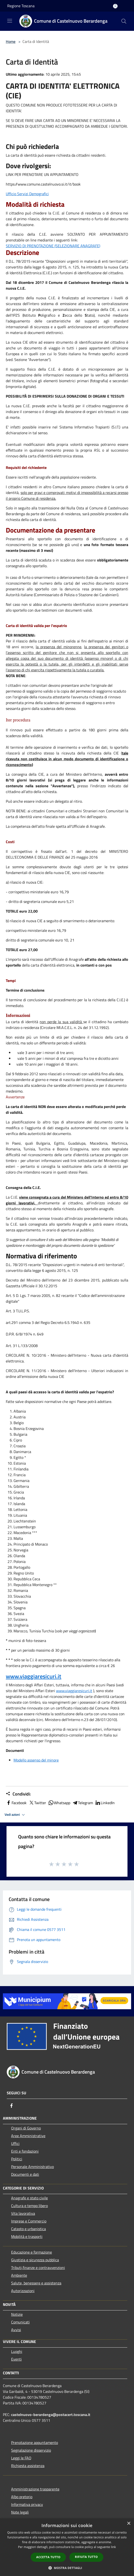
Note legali (20, 2512)
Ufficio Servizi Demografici (27, 194)
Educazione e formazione (31, 2252)
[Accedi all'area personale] (115, 6)
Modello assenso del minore (36, 1760)
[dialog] (67, 2547)
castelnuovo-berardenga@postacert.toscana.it (50, 2414)
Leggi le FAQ (21, 2458)
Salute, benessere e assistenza (36, 2283)
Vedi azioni (15, 1815)
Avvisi (16, 2330)
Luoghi (16, 2351)
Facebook (16, 1803)
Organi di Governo (26, 2128)
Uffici (15, 2143)
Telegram (82, 1803)
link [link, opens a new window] (113, 2547)
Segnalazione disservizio (31, 2450)
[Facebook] (11, 2105)
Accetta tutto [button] (48, 2557)
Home (10, 41)
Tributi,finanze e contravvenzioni (38, 2267)
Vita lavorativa (23, 2213)
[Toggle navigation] (10, 21)
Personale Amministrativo (32, 2166)
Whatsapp (59, 1803)
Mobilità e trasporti (26, 2236)
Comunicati (20, 2322)
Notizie (17, 2314)
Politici (16, 2159)
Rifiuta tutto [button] (86, 2557)
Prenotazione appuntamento (34, 2442)
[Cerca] (124, 21)
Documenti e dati (25, 2174)
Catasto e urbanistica (28, 2229)
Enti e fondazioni (25, 2151)
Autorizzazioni (23, 2291)
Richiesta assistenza (27, 2466)
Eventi (16, 2359)
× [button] (128, 2523)
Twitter (37, 1803)
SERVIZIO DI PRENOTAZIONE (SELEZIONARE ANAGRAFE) (53, 246)
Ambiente (19, 2275)
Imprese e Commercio (28, 2221)
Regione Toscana (21, 6)
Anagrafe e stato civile (29, 2198)
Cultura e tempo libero (29, 2206)
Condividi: (18, 1794)
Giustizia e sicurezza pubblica (35, 2260)
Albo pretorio (21, 2497)
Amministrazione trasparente (35, 2489)
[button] (67, 2567)
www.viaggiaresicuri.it (33, 1676)
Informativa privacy (27, 2504)
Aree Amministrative (28, 2136)
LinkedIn (105, 1803)
